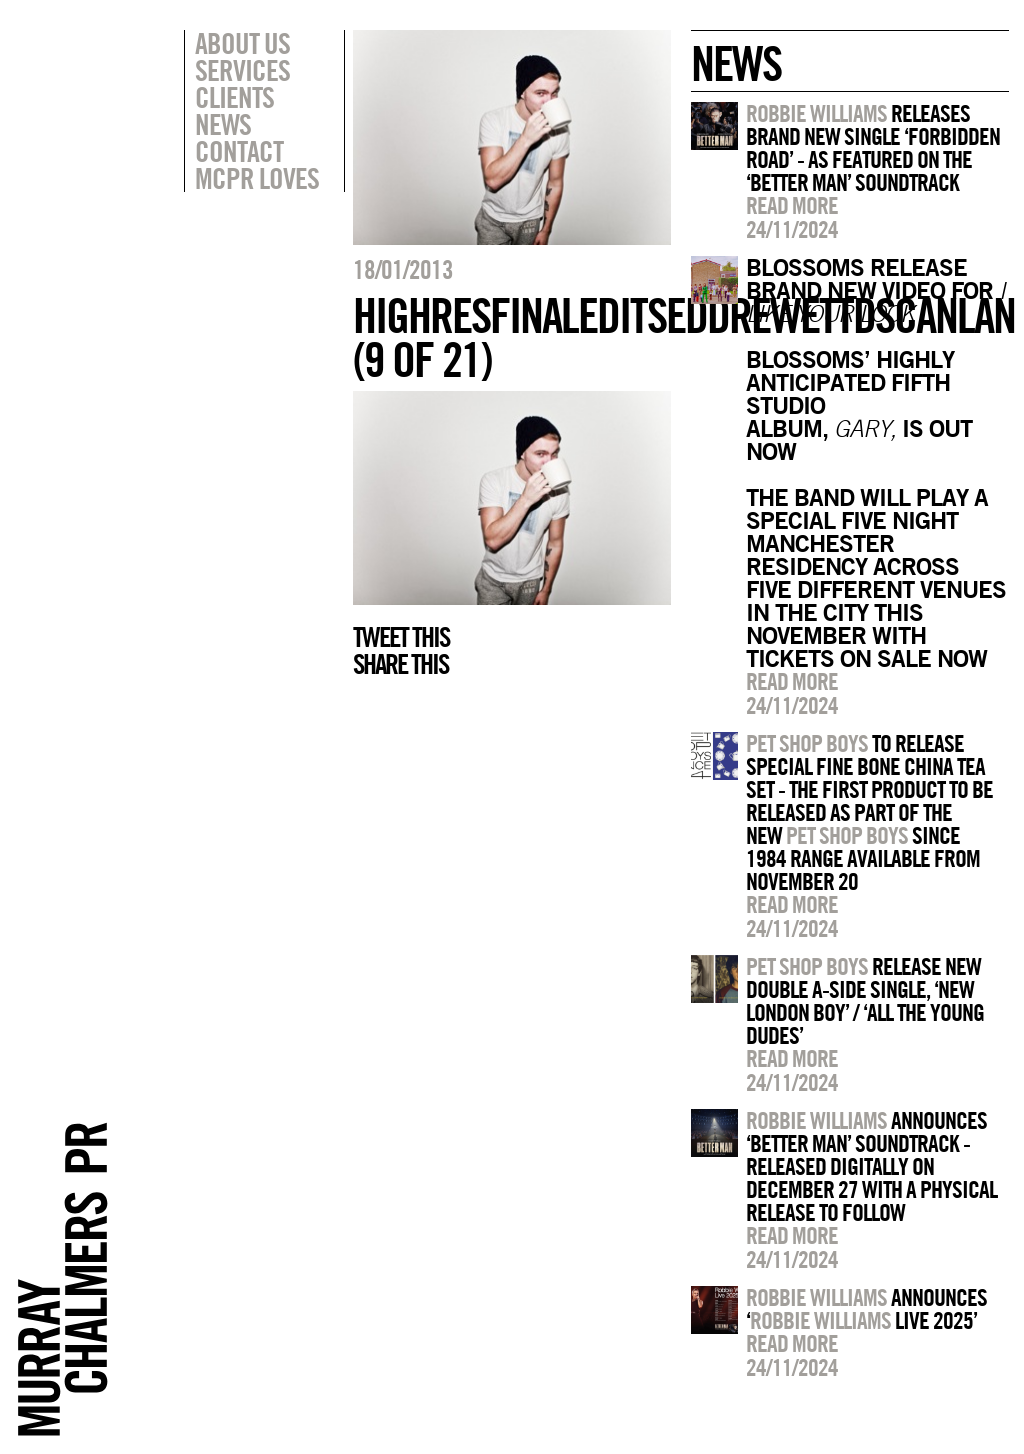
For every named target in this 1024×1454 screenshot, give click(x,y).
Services (242, 70)
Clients (234, 97)
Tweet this (401, 637)
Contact (239, 151)
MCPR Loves (257, 178)
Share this (400, 664)
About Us (242, 43)
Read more (792, 205)
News (223, 124)
